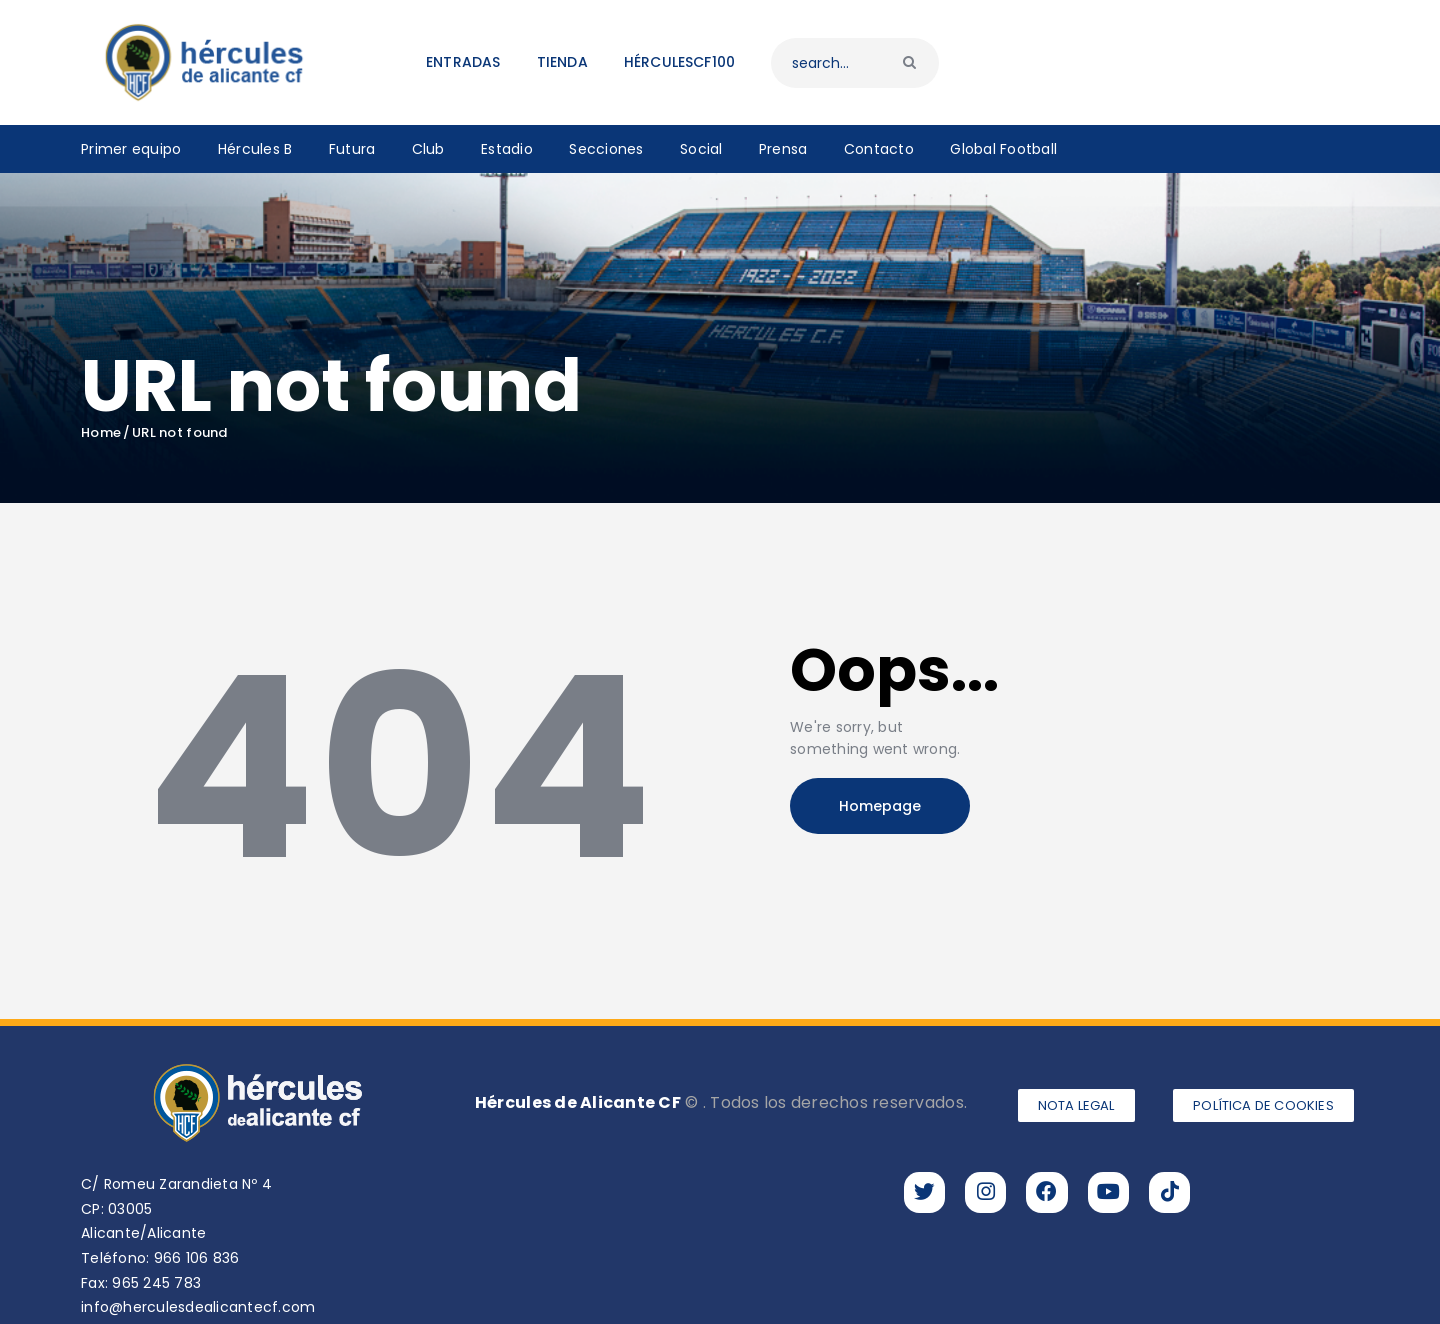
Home (101, 433)
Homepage (880, 806)
